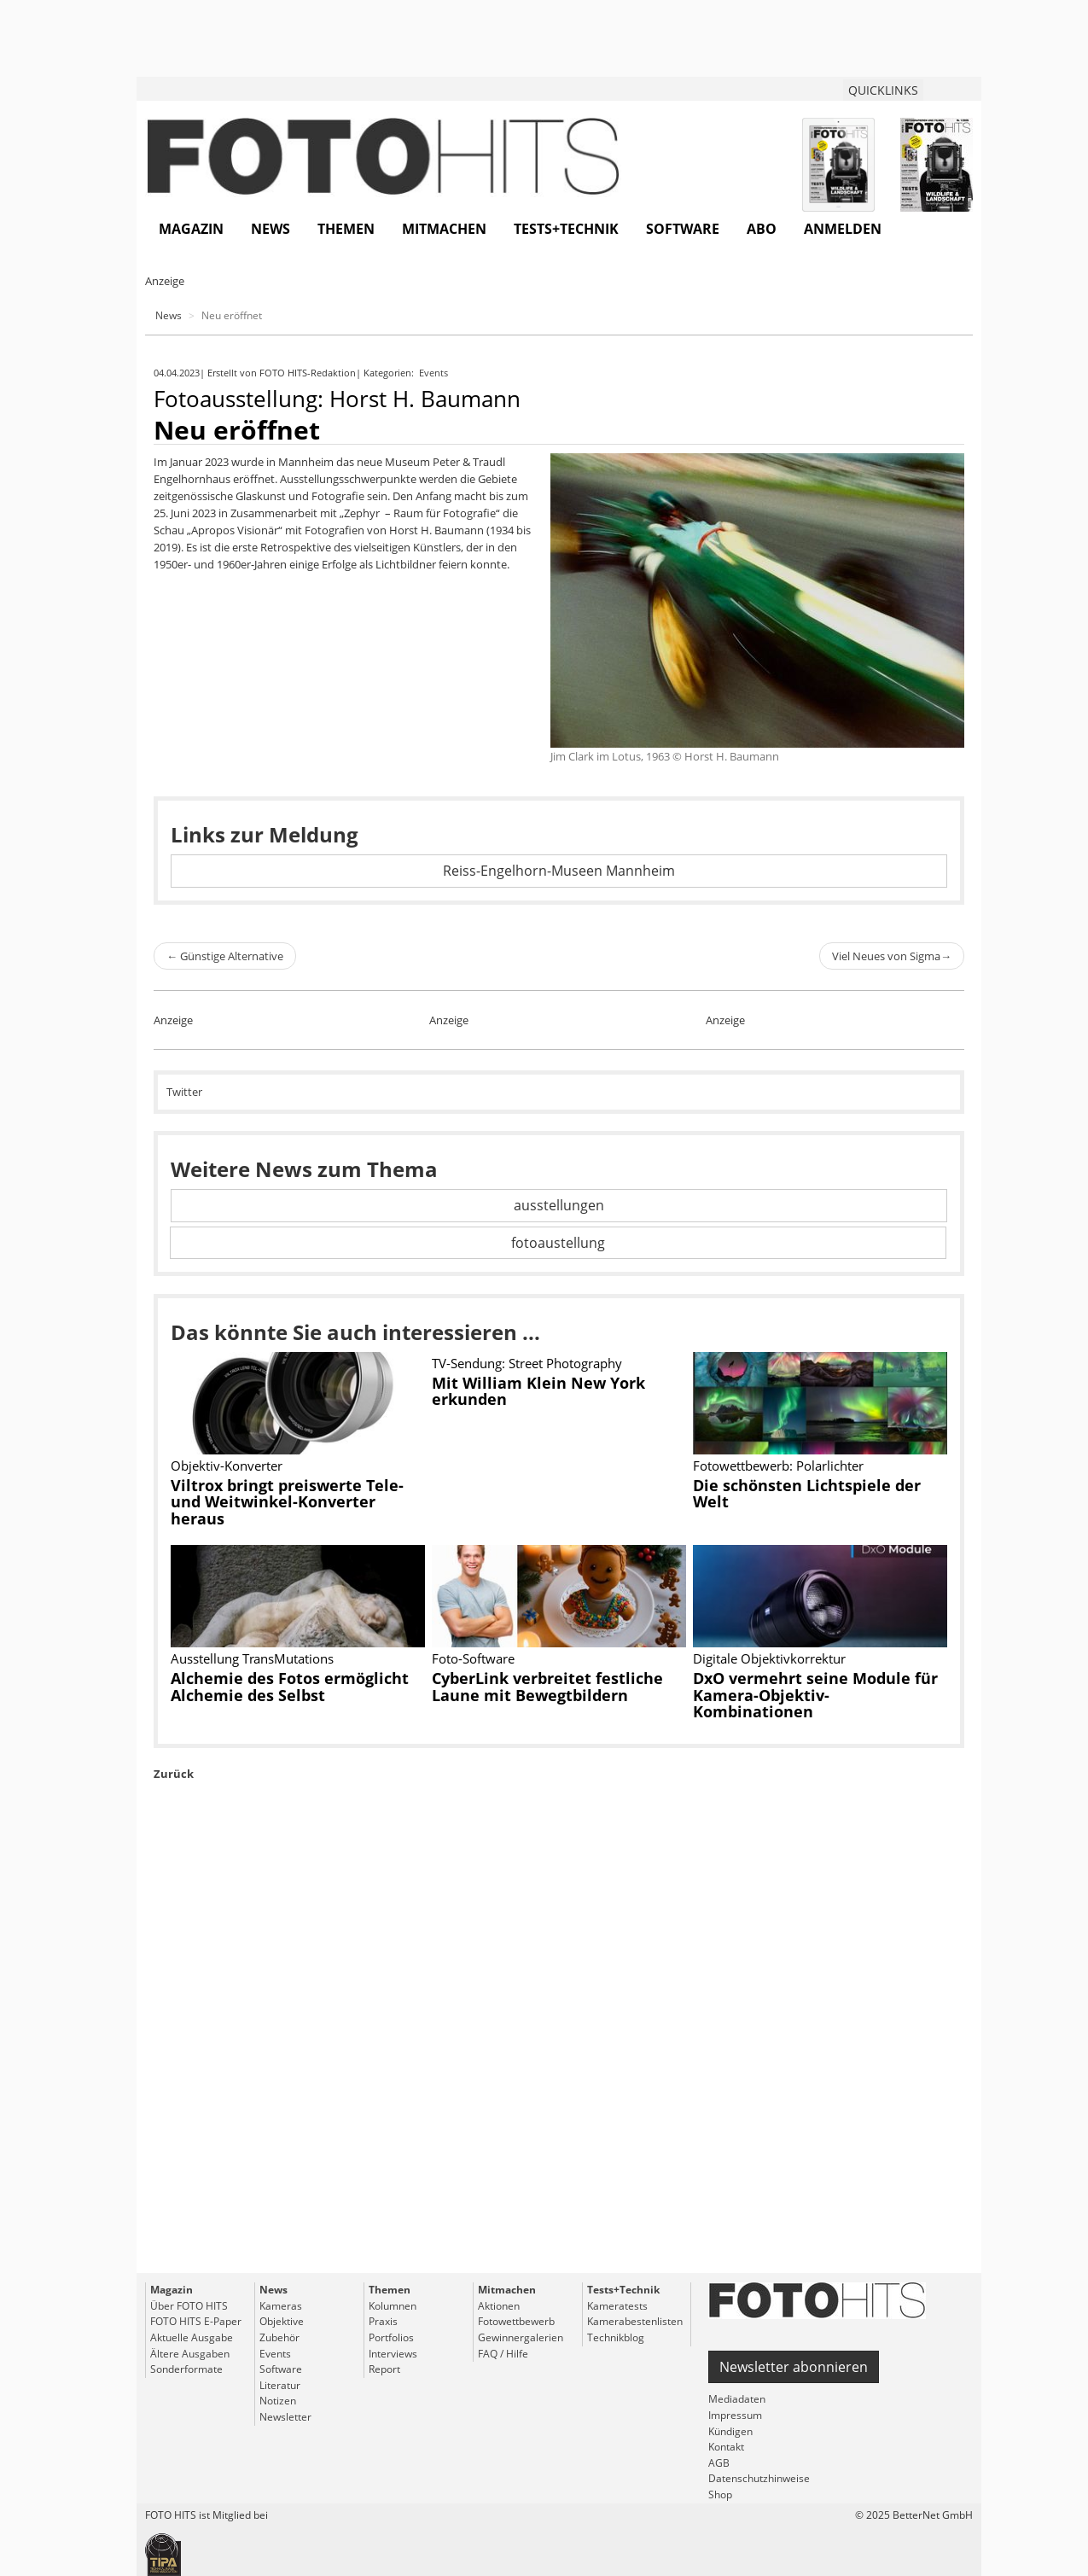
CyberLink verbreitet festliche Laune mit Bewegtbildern (547, 1686)
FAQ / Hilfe (503, 2353)
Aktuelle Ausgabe (191, 2337)
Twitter (184, 1091)
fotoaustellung (558, 1242)
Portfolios (391, 2337)
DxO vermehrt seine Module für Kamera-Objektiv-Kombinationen (815, 1695)
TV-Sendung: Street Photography (527, 1363)
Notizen (277, 2400)
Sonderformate (186, 2369)
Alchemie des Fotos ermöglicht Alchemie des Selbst (290, 1686)
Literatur (279, 2385)
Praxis (383, 2321)
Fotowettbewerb (516, 2321)
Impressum (735, 2415)
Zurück (174, 1773)
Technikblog (615, 2337)
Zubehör (279, 2337)
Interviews (393, 2353)
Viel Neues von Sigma (891, 956)
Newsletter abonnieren (793, 2366)
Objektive (281, 2321)
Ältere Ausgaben (190, 2353)
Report (384, 2369)
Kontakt (726, 2446)
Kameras (280, 2306)
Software (682, 228)
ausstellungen (559, 1205)
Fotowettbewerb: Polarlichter (778, 1465)
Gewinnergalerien (520, 2337)
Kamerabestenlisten (635, 2321)
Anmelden (842, 228)
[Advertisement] (559, 2066)
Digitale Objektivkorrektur (769, 1658)
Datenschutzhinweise (759, 2478)
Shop (720, 2494)
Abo (762, 228)
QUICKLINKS (883, 90)
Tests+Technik (566, 228)
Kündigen (730, 2431)
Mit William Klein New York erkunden (538, 1391)
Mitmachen (444, 228)
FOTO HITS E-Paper (195, 2321)
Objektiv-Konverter (226, 1465)
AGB (719, 2463)
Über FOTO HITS (189, 2306)
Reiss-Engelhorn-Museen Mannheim (559, 870)
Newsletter (285, 2417)
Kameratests (617, 2306)
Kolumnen (392, 2306)
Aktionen (499, 2306)
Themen (346, 228)
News (270, 228)
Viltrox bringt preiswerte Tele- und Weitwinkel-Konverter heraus (287, 1502)
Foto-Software (473, 1658)
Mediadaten (736, 2399)
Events (435, 372)
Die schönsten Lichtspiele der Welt (807, 1493)
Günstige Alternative (224, 956)
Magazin (191, 228)
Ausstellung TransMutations (252, 1658)
